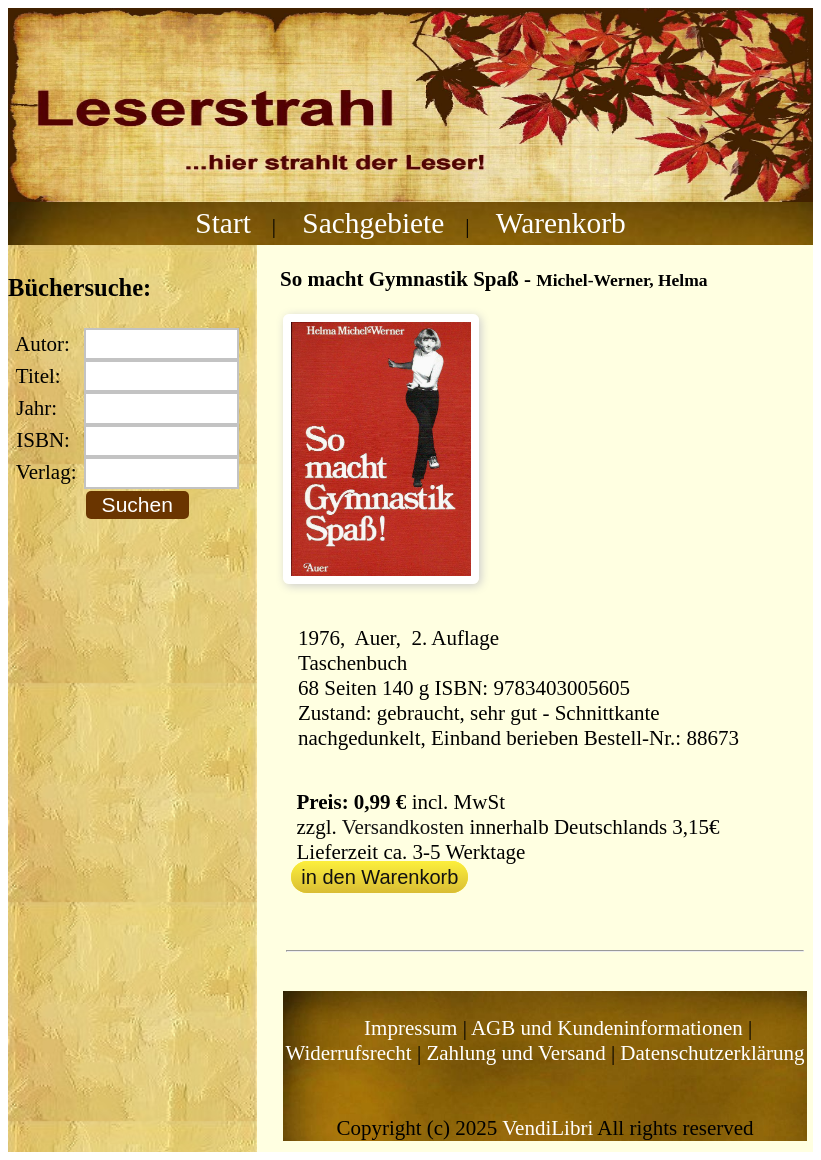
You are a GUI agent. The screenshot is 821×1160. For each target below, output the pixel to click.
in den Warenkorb (379, 877)
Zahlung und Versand (515, 1053)
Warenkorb (561, 223)
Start (223, 223)
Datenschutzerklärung (712, 1053)
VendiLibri (547, 1128)
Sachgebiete (373, 223)
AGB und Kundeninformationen (607, 1028)
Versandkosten (403, 827)
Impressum (410, 1028)
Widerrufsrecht (348, 1053)
